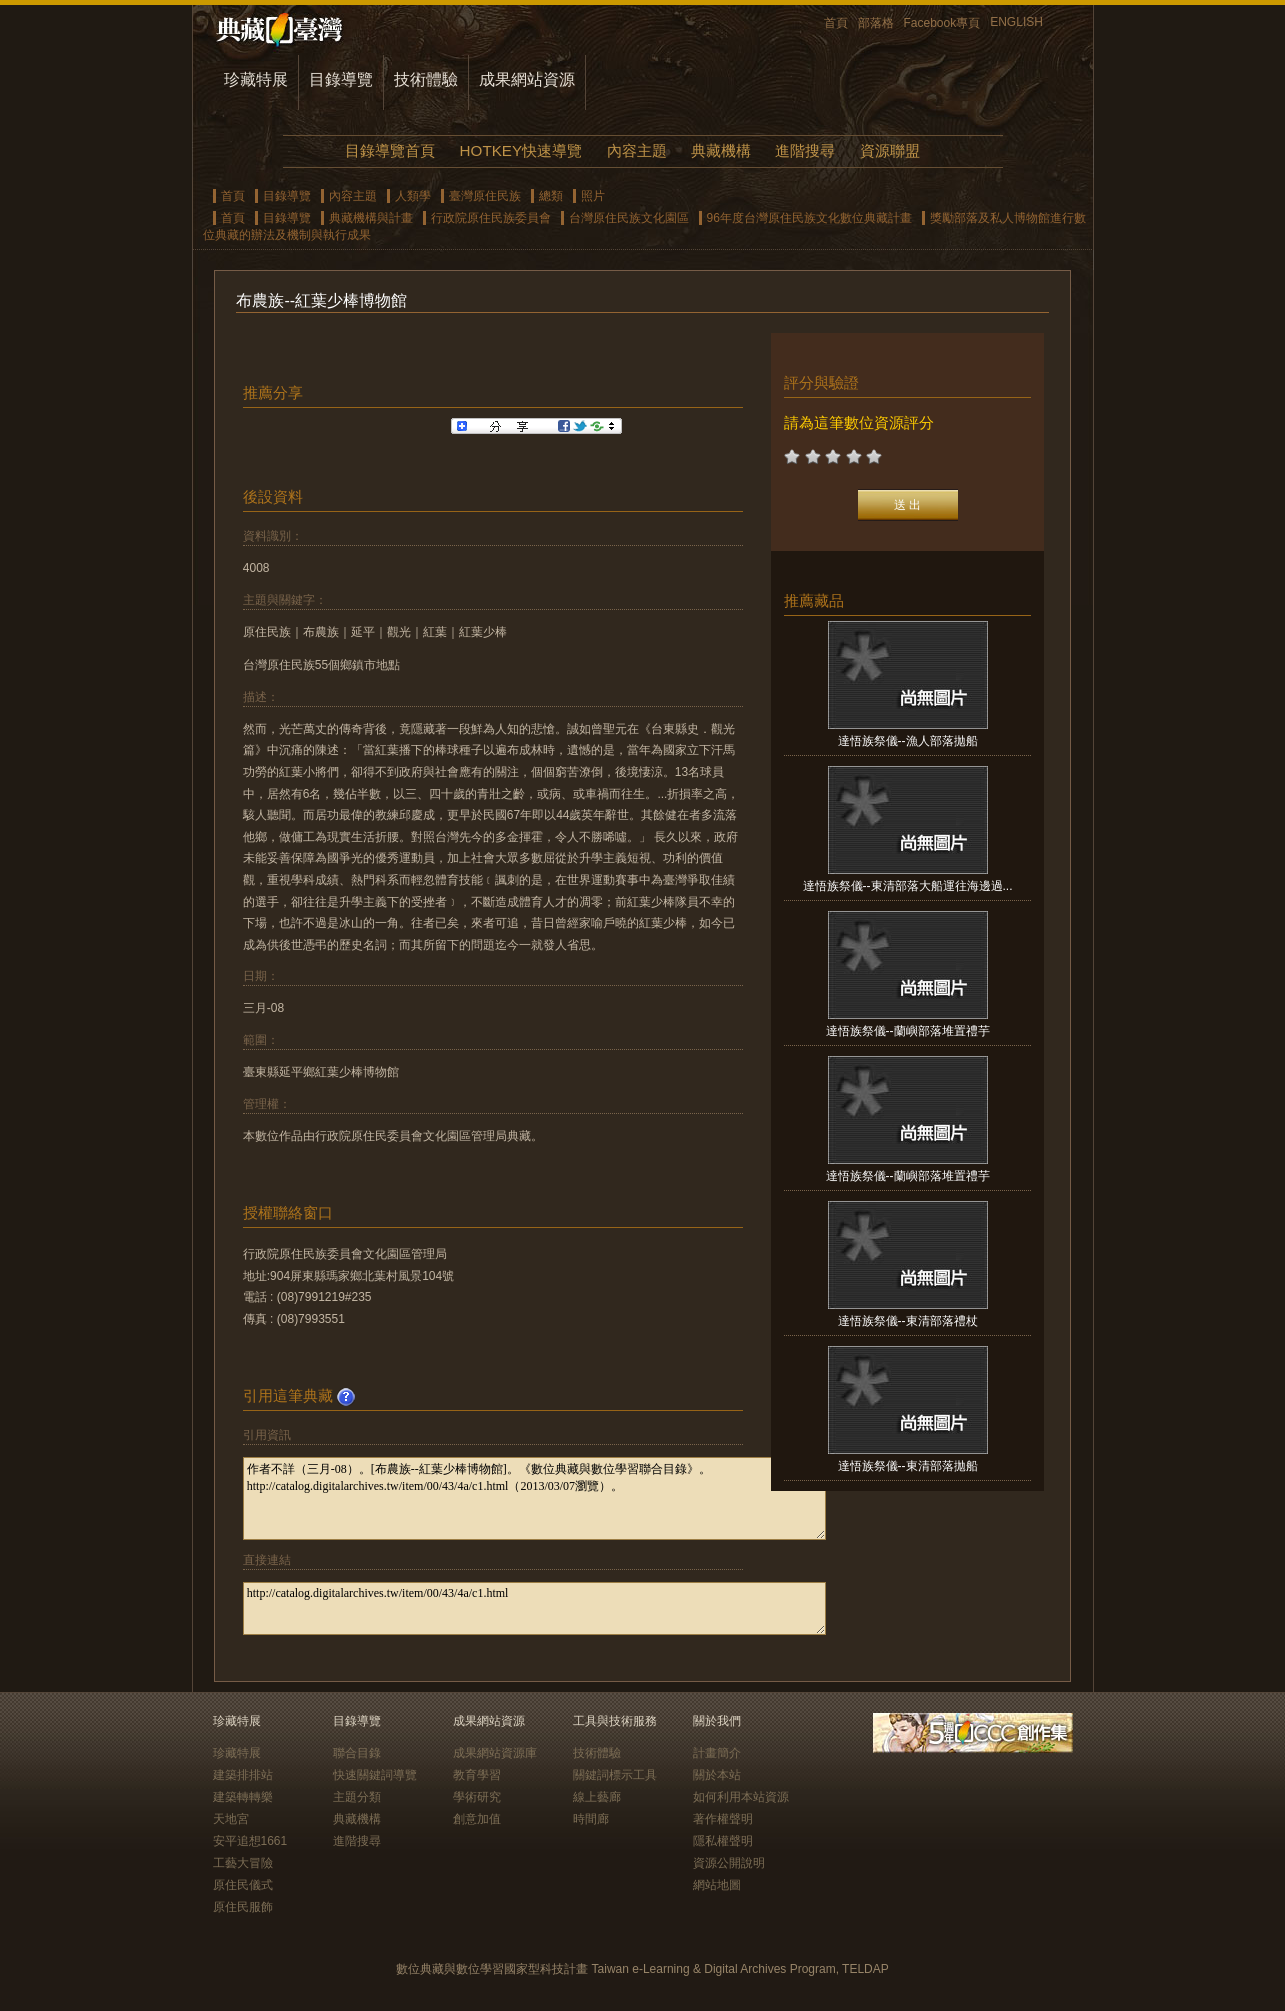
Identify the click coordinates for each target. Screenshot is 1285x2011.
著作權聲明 (723, 1819)
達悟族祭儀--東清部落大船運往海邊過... (908, 886)
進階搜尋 (805, 150)
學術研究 (477, 1797)
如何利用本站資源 (741, 1797)
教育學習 (477, 1775)
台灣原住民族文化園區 (629, 218)
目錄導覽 (341, 79)
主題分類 (357, 1797)
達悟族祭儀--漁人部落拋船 (908, 741)
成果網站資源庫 (495, 1753)
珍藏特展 (256, 79)
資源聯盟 (890, 150)
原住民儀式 (243, 1885)
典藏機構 (721, 150)
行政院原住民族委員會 (491, 218)
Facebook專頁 (942, 23)
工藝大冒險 (243, 1863)
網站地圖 (717, 1885)
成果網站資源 (527, 79)
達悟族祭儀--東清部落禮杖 (908, 1321)
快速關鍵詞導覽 (375, 1775)
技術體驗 (426, 79)
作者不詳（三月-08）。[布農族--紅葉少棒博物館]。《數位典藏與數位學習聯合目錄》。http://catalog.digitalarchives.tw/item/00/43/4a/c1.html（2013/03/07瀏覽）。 (534, 1498)
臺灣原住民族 (485, 196)
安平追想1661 (250, 1841)
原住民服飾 (243, 1907)
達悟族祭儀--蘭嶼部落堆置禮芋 (908, 1031)
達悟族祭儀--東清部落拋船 (908, 1466)
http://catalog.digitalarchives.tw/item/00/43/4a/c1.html (534, 1608)
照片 (593, 196)
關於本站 (717, 1775)
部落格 (876, 23)
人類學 (413, 196)
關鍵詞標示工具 (615, 1775)
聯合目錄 (357, 1753)
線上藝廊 (597, 1797)
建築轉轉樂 (243, 1797)
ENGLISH (1016, 22)
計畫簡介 (717, 1753)
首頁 (836, 23)
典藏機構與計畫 (371, 218)
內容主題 (637, 150)
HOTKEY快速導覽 (521, 150)
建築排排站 (243, 1775)
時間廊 (591, 1819)
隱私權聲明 (723, 1841)
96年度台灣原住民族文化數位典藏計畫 (809, 218)
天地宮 (231, 1819)
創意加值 (477, 1819)
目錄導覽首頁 (390, 150)
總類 (551, 196)
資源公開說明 (729, 1863)
